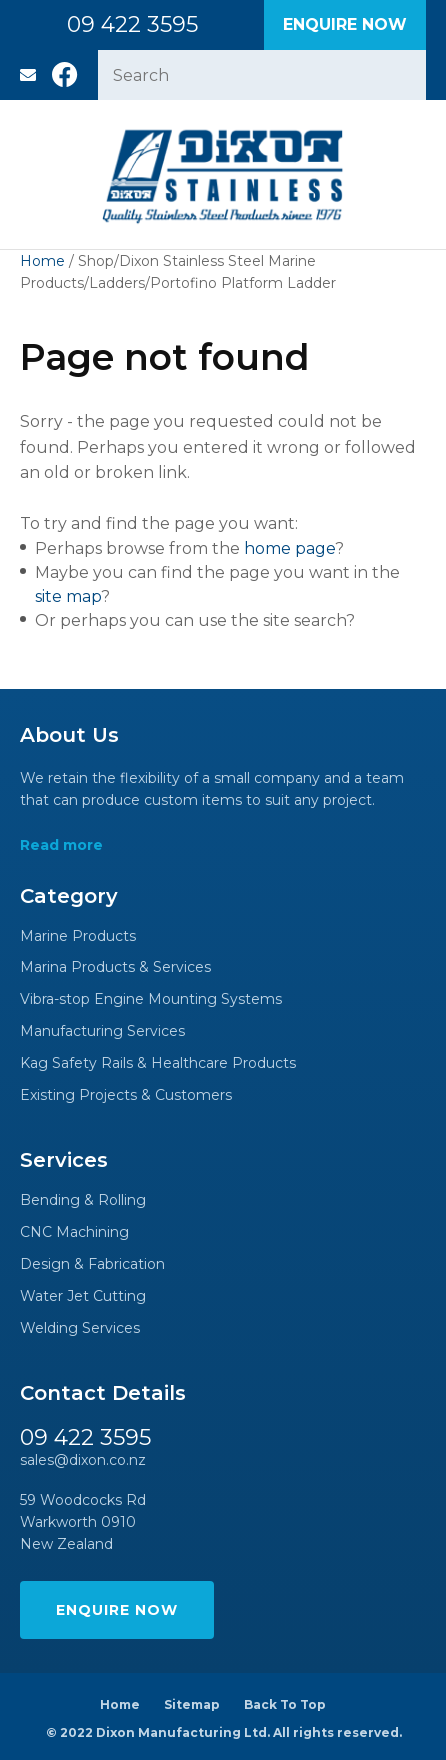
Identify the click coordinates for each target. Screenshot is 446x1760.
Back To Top (285, 1704)
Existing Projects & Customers (126, 1095)
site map (68, 596)
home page (289, 548)
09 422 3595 (132, 25)
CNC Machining (74, 1232)
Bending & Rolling (83, 1200)
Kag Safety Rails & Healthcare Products (158, 1063)
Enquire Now (345, 24)
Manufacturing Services (102, 1031)
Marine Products (78, 936)
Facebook (65, 75)
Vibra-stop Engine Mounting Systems (151, 999)
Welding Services (80, 1328)
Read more (61, 845)
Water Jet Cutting (83, 1296)
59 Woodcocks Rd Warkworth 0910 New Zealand (83, 1522)
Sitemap (192, 1704)
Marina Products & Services (115, 967)
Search (402, 75)
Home (42, 261)
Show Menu (32, 174)
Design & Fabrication (92, 1264)
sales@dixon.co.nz (28, 75)
